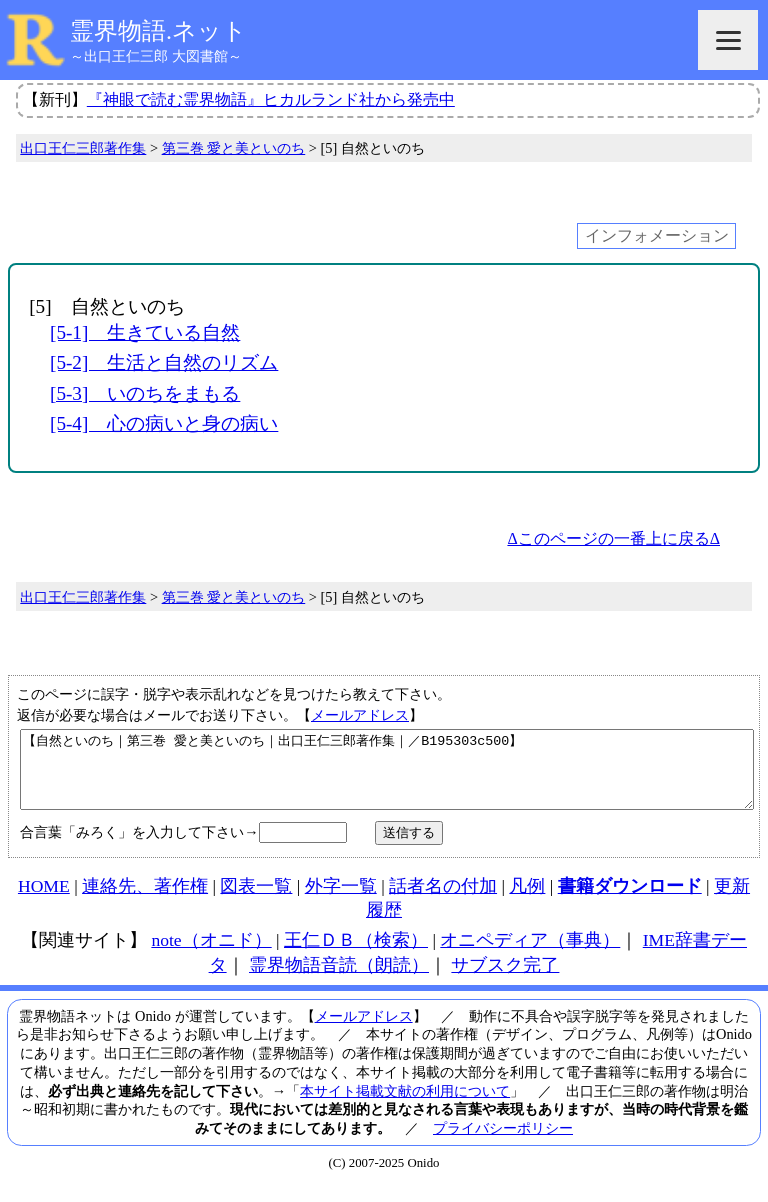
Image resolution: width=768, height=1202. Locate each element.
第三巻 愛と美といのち (234, 148)
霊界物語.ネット (158, 31)
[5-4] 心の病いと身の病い (164, 423)
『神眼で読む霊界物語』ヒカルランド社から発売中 (271, 99)
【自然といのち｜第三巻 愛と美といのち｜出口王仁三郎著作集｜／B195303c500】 (387, 777)
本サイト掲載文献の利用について (405, 1106)
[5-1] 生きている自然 (145, 332)
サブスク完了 (505, 980)
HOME (44, 901)
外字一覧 (341, 901)
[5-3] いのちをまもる (145, 393)
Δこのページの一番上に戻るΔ (613, 538)
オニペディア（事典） (530, 955)
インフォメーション (657, 235)
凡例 (527, 901)
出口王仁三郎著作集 (83, 148)
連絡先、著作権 (145, 901)
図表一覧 (256, 901)
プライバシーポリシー (503, 1143)
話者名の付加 (443, 901)
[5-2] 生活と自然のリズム (164, 362)
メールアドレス (360, 715)
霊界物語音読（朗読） (339, 980)
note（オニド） (211, 955)
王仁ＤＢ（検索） (356, 955)
